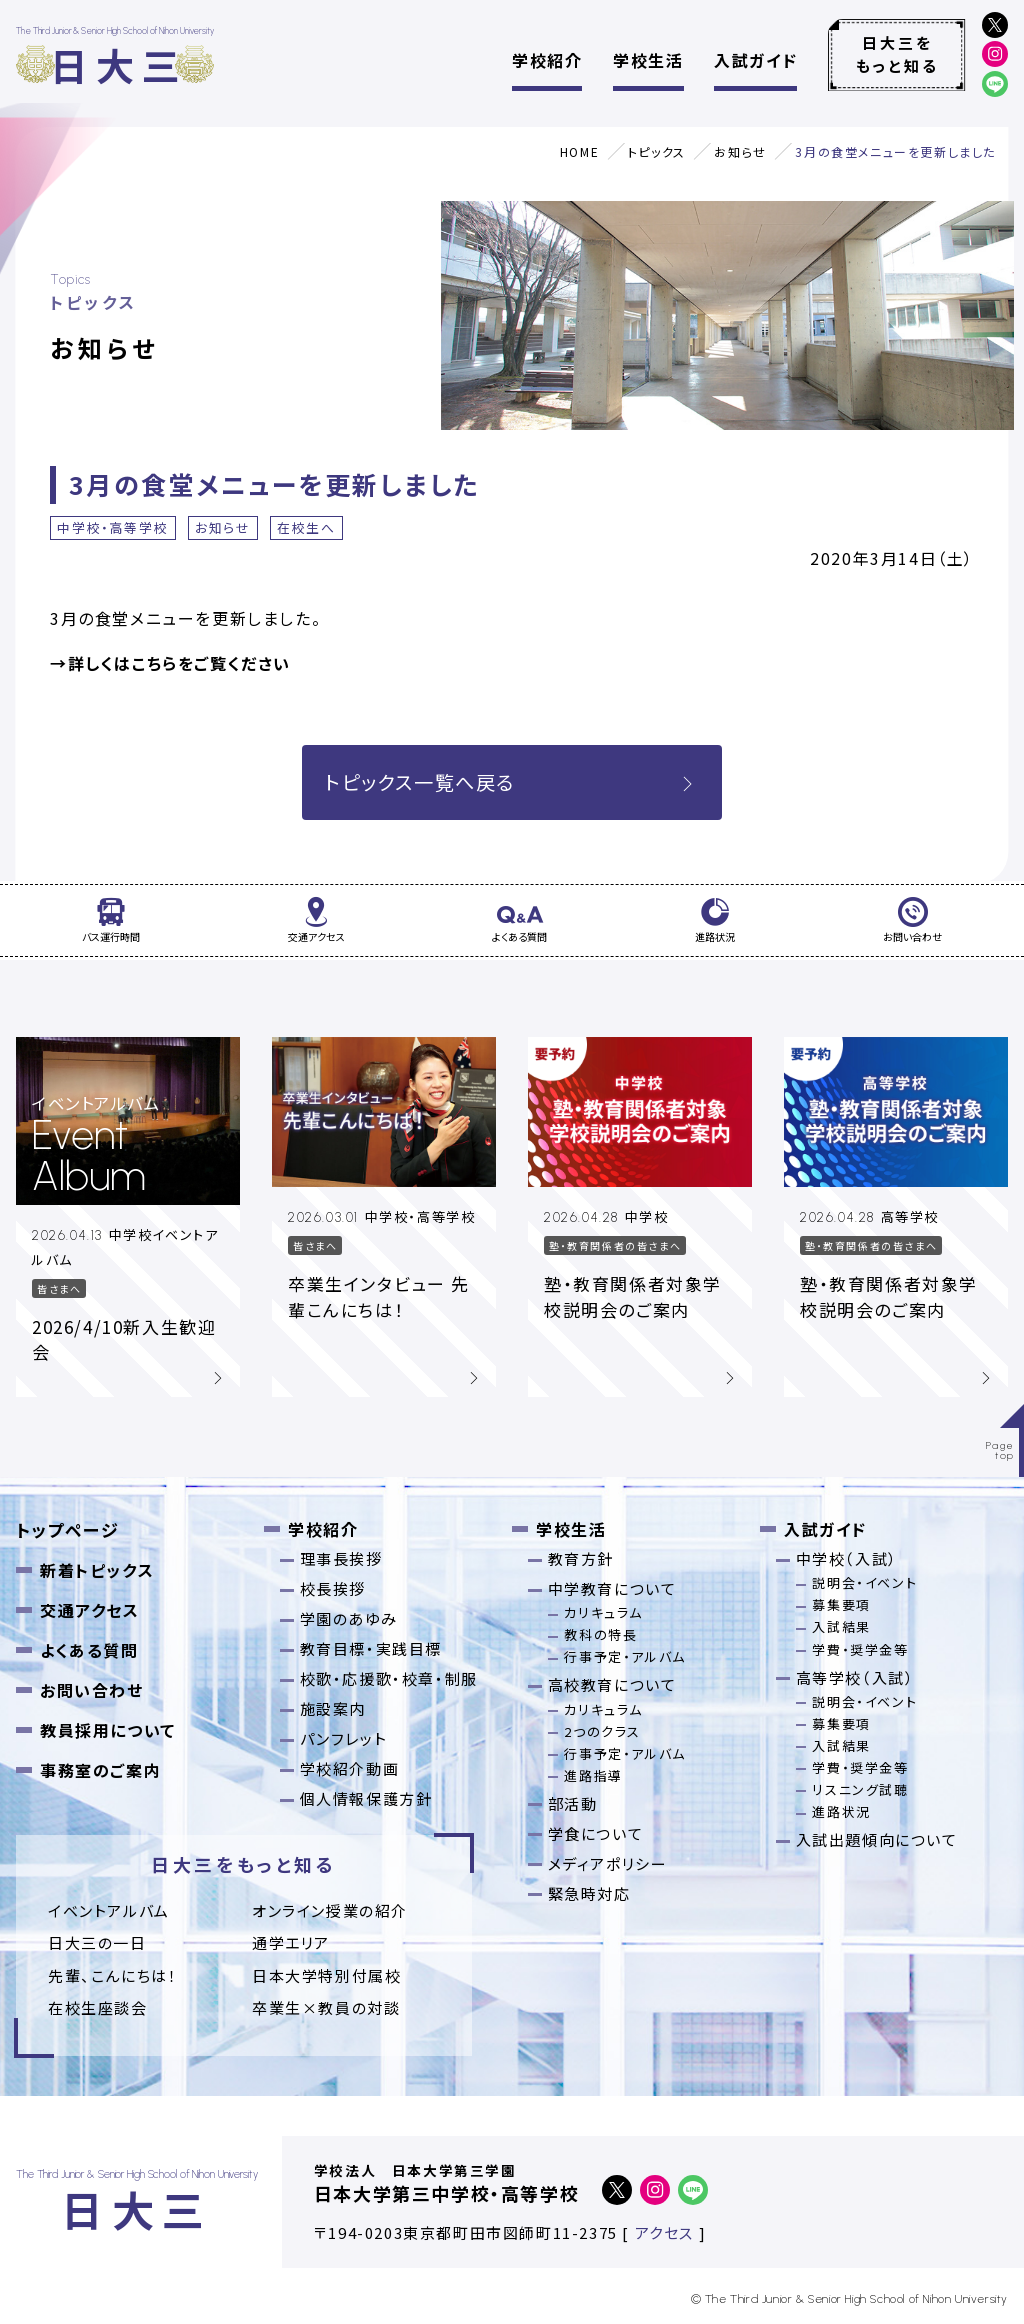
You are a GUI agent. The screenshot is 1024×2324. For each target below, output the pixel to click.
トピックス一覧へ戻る (512, 782)
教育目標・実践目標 (371, 1648)
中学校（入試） (847, 1558)
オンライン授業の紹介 (330, 1910)
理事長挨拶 (341, 1558)
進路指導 (593, 1775)
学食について (596, 1833)
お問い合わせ (92, 1690)
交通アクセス (90, 1610)
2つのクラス (602, 1731)
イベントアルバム (109, 1910)
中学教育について (612, 1588)
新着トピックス (97, 1570)
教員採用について (108, 1730)
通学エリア (291, 1942)
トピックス (657, 151)
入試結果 (841, 1626)
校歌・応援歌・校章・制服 (389, 1678)
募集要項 (841, 1604)
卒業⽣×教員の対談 (326, 2007)
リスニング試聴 (860, 1789)
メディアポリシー (608, 1863)
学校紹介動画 (350, 1768)
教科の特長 (600, 1634)
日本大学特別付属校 (326, 1975)
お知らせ (740, 151)
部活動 (573, 1803)
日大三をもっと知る (897, 54)
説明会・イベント (864, 1582)
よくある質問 (89, 1650)
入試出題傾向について (877, 1839)
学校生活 (648, 60)
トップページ (68, 1529)
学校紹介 (547, 60)
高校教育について (612, 1684)
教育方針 (581, 1558)
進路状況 (841, 1811)
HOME (579, 151)
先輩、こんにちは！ (112, 1975)
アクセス (664, 2232)
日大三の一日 (97, 1942)
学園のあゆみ (349, 1618)
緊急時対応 (589, 1893)
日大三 (118, 64)
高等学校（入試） (855, 1677)
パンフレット (344, 1738)
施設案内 (333, 1708)
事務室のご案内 (100, 1770)
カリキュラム (603, 1612)
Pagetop (1000, 1450)
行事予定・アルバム (624, 1656)
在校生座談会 (98, 2007)
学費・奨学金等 (860, 1649)
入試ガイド (755, 60)
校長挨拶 (333, 1588)
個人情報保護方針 (366, 1798)
